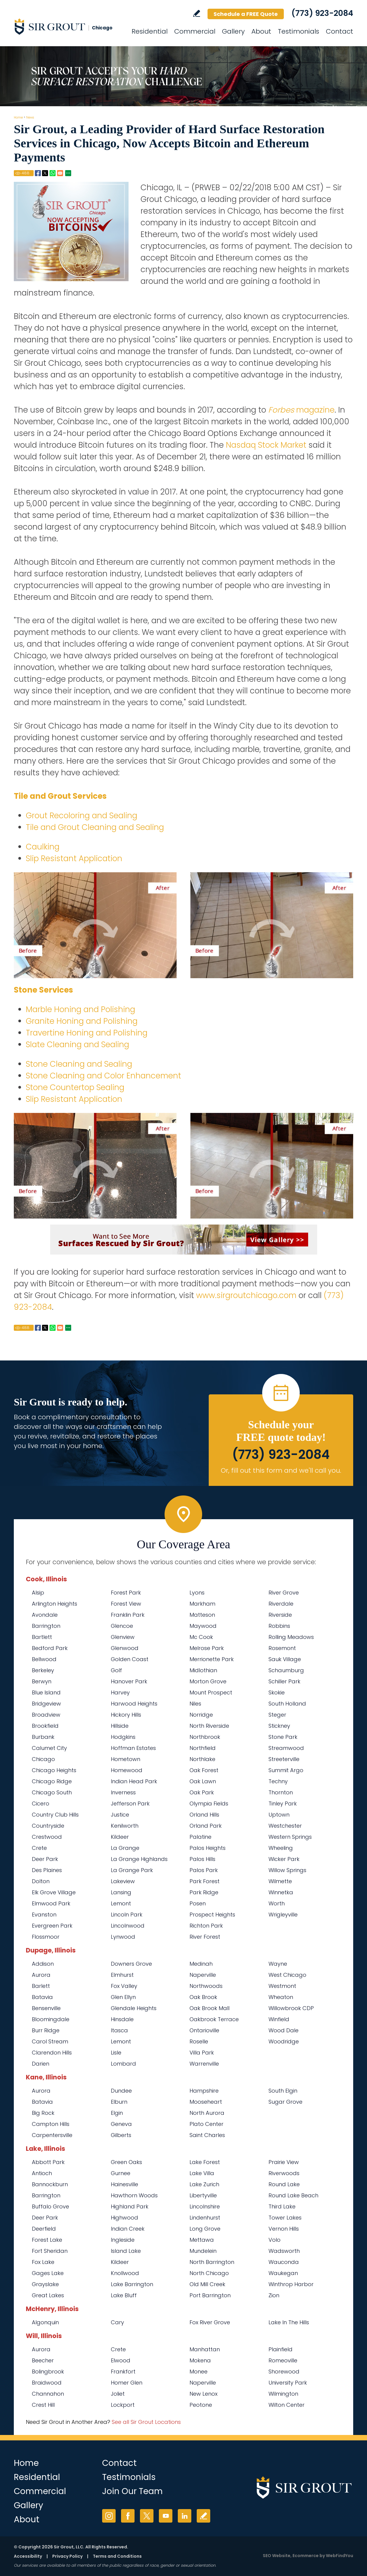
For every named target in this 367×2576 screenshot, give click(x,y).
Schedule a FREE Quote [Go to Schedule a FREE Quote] (246, 14)
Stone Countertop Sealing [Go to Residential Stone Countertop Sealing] (75, 1087)
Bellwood (44, 1659)
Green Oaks (126, 2162)
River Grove (283, 1592)
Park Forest (205, 1881)
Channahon (48, 2393)
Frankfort (123, 2371)
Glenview (123, 1637)
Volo (274, 2240)
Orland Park (206, 1825)
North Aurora (207, 2113)
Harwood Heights (134, 1703)
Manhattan (205, 2349)
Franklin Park (127, 1615)
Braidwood (47, 2382)
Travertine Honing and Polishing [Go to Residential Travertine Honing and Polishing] (86, 1032)
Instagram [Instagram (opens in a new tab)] (109, 2516)
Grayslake (45, 2284)
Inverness (123, 1792)
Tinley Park (282, 1803)
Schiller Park (284, 1681)
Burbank (43, 1737)
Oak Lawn (203, 1781)
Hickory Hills (126, 1714)
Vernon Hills (283, 2228)
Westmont (282, 1986)
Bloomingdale (50, 2019)
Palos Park (204, 1870)
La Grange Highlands (139, 1859)
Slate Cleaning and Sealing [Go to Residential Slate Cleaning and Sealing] (77, 1044)
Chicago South (52, 1792)
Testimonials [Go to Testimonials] (298, 31)
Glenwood (124, 1648)
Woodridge (283, 2041)
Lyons (197, 1592)
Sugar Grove (285, 2102)
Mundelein (203, 2251)
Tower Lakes (285, 2217)
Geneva (121, 2124)
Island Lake (126, 2251)
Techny (278, 1781)
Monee (199, 2371)
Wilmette (280, 1881)
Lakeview (123, 1881)
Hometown (125, 1759)
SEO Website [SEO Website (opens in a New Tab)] (276, 2556)
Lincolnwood (127, 1925)
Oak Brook (203, 1997)
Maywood (203, 1626)
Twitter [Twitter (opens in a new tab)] (146, 2516)
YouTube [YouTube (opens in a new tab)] (165, 2516)
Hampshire (204, 2090)
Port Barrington (210, 2295)
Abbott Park (48, 2162)
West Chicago (287, 1975)
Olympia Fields (209, 1803)
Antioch (42, 2173)
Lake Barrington (132, 2284)
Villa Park (202, 2052)
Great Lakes (48, 2295)
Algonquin (45, 2322)
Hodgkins (123, 1737)
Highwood (124, 2217)
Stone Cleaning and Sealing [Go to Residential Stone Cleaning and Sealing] (79, 1064)
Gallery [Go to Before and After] (233, 31)
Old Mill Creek (207, 2284)
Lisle (116, 2052)
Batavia (42, 1997)
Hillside (120, 1726)
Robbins (279, 1626)
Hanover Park (129, 1681)
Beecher (43, 2360)
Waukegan (283, 2273)
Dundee (121, 2090)
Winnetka (280, 1892)
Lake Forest (205, 2162)
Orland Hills (204, 1814)
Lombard (123, 2063)
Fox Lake (43, 2262)
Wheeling (280, 1848)
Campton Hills (50, 2124)
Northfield (203, 1748)
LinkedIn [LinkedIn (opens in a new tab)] (184, 2516)
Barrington (46, 1626)
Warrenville (204, 2063)
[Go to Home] (68, 26)
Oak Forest (204, 1770)
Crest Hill (43, 2405)
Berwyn (41, 1681)
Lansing (121, 1892)
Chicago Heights (54, 1770)
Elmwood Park (51, 1903)
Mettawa (202, 2240)
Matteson (202, 1615)
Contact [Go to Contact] (339, 31)
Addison (43, 1963)
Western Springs (290, 1837)
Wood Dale (283, 2030)
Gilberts (121, 2135)
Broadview (46, 1714)
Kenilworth (124, 1825)
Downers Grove (131, 1963)
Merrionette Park (212, 1659)
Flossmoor (45, 1936)
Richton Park (206, 1925)
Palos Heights (208, 1848)
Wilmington (283, 2393)
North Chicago (209, 2273)
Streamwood (286, 1748)
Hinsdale (122, 2019)
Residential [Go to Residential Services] (150, 31)
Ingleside (123, 2240)
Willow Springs (287, 1870)
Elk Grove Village (54, 1892)
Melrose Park (207, 1648)
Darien (40, 2063)
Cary (117, 2322)
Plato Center (206, 2124)
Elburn (119, 2102)
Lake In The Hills (288, 2322)
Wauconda (283, 2262)
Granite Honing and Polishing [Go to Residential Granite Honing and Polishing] (82, 1021)
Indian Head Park (134, 1781)
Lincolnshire (205, 2206)
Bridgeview (46, 1703)
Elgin (117, 2113)
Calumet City (49, 1748)
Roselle (199, 2041)
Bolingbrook (48, 2371)
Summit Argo (285, 1770)
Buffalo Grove (50, 2206)
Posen (198, 1903)
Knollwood (125, 2273)
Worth (276, 1903)
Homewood (126, 1770)
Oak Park (202, 1792)
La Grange (125, 1848)
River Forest (205, 1936)
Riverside (280, 1615)
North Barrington (212, 2262)
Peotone (201, 2405)
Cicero (40, 1803)
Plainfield (280, 2349)
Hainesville (124, 2184)
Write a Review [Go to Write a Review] (196, 13)
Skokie (276, 1692)
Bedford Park (50, 1648)
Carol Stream (50, 2041)
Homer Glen (126, 2382)
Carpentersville (52, 2135)
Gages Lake (48, 2273)
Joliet (118, 2393)
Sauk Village (284, 1659)
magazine (301, 409)
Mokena (200, 2360)
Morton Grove (208, 1681)
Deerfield (44, 2228)
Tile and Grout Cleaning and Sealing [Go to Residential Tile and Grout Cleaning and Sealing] (95, 827)
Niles (195, 1703)
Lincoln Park (126, 1914)
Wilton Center (286, 2405)
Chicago (43, 1759)
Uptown (279, 1814)
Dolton (41, 1881)
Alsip (38, 1592)
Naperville (203, 1975)
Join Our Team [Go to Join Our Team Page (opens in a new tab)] (132, 2491)
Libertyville (203, 2195)
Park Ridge (204, 1892)
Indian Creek (127, 2228)
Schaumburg (286, 1670)
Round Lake (284, 2184)
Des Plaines (47, 1870)
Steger (277, 1714)
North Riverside (209, 1726)
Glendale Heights (133, 2008)
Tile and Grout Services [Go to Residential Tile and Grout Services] (60, 796)
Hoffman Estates (133, 1748)
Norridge (201, 1714)
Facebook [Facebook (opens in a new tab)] (128, 2516)
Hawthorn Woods (134, 2195)
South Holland (287, 1703)
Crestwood (47, 1837)
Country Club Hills (55, 1814)
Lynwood (123, 1936)
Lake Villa (202, 2173)
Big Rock (43, 2113)
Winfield (278, 2019)
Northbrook (205, 1737)
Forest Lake (47, 2240)
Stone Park (282, 1737)
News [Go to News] (30, 117)
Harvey (120, 1692)
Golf (116, 1670)
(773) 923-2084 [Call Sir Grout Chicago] (322, 13)
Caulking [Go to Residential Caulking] (42, 846)
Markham (202, 1603)
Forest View (126, 1603)
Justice (120, 1814)
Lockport (123, 2405)
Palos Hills (202, 1859)
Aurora (41, 1975)
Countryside (48, 1825)
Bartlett (42, 1637)
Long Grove (205, 2228)
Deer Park (45, 1859)
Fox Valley (124, 1986)
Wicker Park (283, 1859)
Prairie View (283, 2162)
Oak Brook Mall (209, 2008)
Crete (39, 1848)
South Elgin (282, 2090)
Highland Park (129, 2206)
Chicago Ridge (52, 1781)
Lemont (121, 1903)
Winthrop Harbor (291, 2284)
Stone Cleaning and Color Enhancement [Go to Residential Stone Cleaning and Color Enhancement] (103, 1075)
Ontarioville (204, 2030)
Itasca (119, 2030)
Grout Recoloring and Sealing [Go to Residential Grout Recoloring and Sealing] (81, 815)
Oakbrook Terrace (214, 2019)
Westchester (285, 1825)
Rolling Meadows (291, 1637)
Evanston (44, 1914)
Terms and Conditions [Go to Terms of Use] (117, 2556)
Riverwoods (283, 2173)
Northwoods (206, 1986)
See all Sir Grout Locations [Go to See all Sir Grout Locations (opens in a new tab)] (146, 2422)
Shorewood (283, 2371)
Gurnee (120, 2173)
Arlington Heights (54, 1603)
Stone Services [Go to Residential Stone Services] (43, 989)
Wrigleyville (283, 1914)
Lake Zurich (204, 2184)
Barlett (41, 1986)
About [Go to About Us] (261, 31)
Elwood (120, 2360)
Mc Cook (201, 1637)
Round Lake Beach (293, 2195)
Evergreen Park (52, 1925)
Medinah (201, 1963)
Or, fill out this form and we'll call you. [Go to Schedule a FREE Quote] (281, 1470)
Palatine (200, 1837)
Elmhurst (122, 1975)
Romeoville (282, 2360)
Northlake (202, 1759)
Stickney (279, 1726)
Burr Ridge (45, 2030)
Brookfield (45, 1726)
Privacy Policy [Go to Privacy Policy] (67, 2556)
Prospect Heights (212, 1914)
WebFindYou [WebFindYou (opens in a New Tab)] (339, 2556)
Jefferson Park (130, 1803)
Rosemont (282, 1648)
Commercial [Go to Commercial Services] (194, 31)
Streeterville (283, 1759)
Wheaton (280, 1997)
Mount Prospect (211, 1692)
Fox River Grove (210, 2322)
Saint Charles (207, 2135)
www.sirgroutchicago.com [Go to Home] (246, 1295)
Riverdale (280, 1603)
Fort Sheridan (50, 2251)
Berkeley (43, 1670)
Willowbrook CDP (291, 2008)
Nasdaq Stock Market (266, 445)
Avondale (45, 1615)
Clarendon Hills (52, 2052)
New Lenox (203, 2393)
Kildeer (120, 1837)
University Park (287, 2382)
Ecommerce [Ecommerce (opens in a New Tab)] (306, 2556)
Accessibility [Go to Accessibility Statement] (28, 2556)
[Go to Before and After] (183, 1190)
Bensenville (46, 2008)
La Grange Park (132, 1870)
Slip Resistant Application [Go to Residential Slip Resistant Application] (74, 858)
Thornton (280, 1792)
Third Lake (282, 2206)
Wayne (277, 1963)
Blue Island (46, 1692)
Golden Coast (129, 1659)
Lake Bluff (124, 2295)
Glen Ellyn (123, 1997)
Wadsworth (284, 2251)
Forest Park (126, 1592)
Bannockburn (50, 2184)
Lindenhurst (205, 2217)
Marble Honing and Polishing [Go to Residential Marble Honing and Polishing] (80, 1009)
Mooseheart (206, 2102)
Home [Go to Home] (18, 117)
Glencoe (122, 1626)
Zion (273, 2295)
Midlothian (203, 1670)
